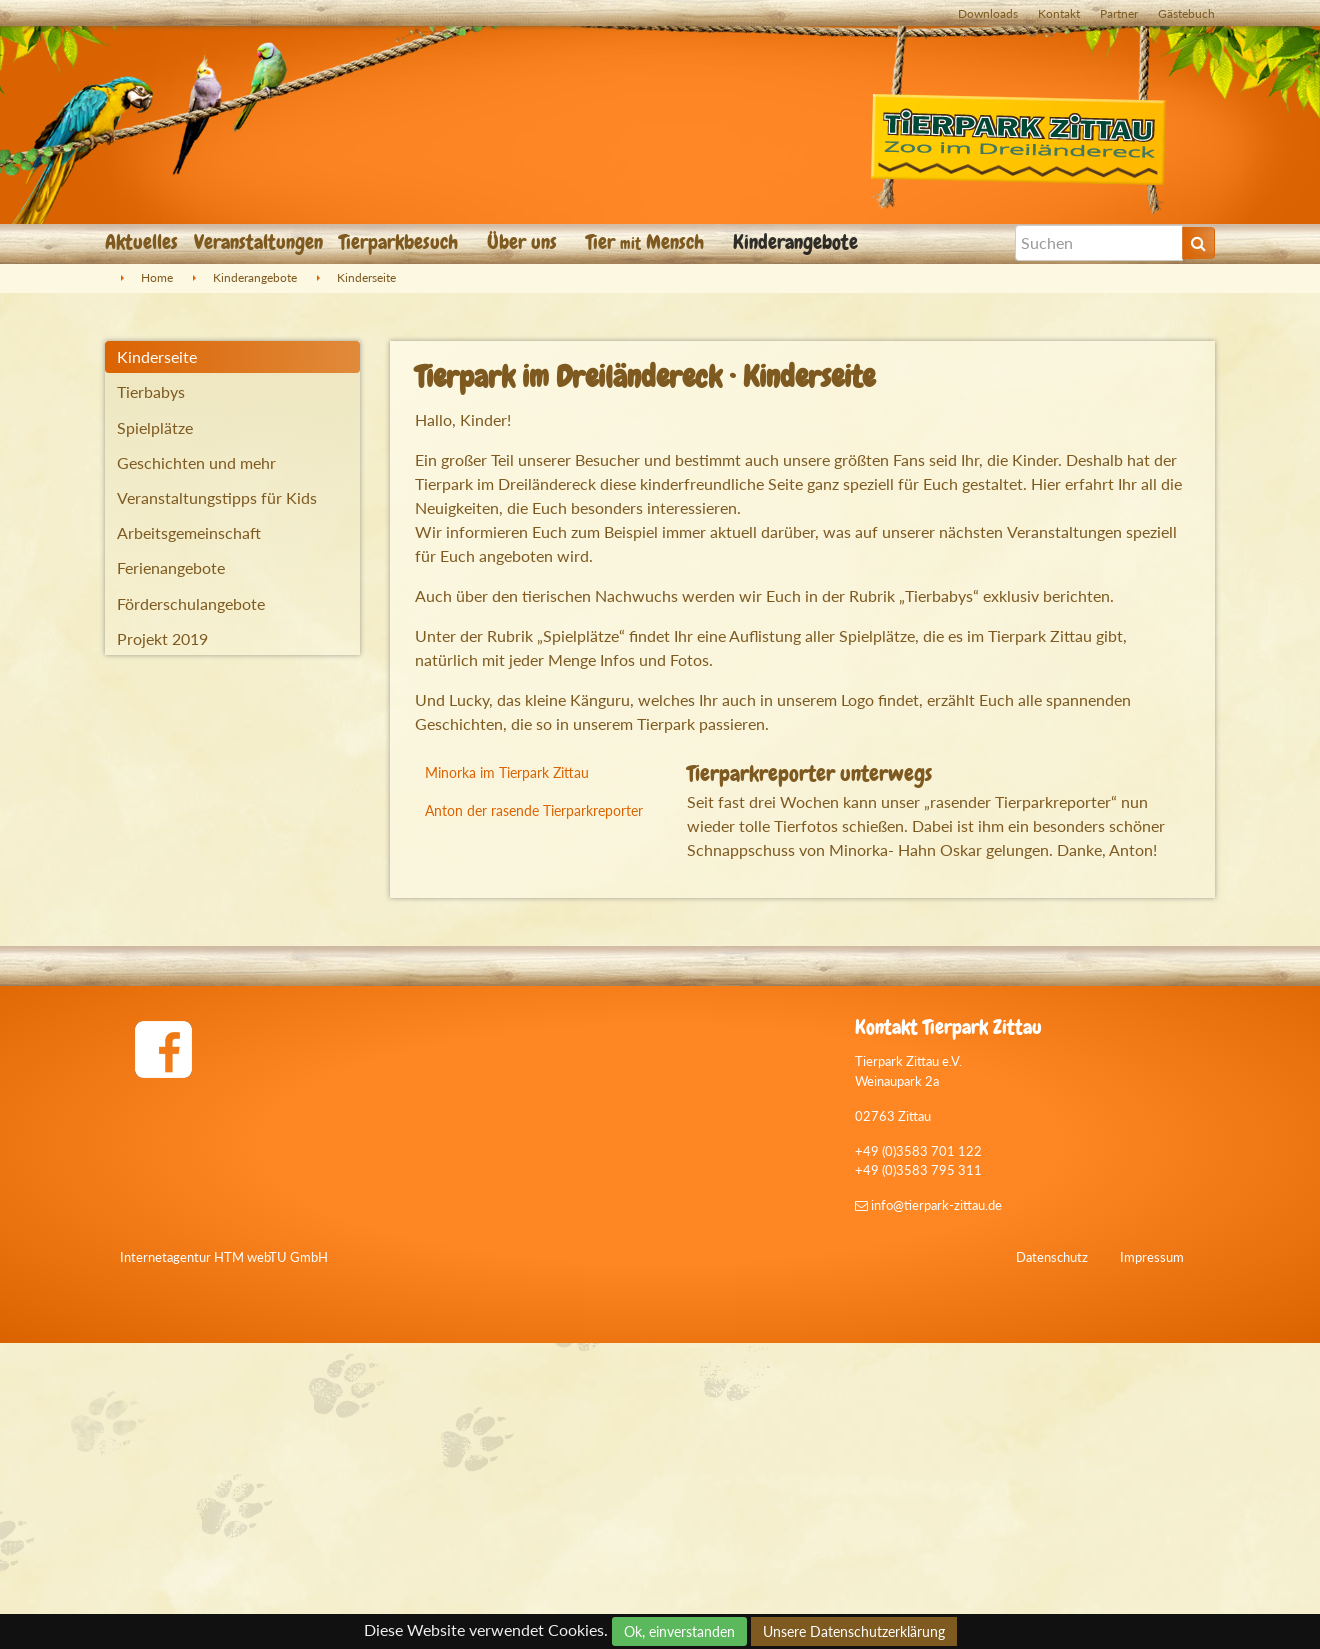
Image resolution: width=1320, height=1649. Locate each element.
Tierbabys (151, 391)
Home (157, 277)
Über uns (524, 242)
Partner (1119, 13)
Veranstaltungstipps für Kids (217, 497)
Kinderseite (366, 277)
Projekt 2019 (162, 638)
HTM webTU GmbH (271, 1563)
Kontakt (1059, 13)
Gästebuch (1186, 13)
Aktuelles (141, 242)
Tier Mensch (647, 242)
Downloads (988, 13)
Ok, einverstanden (679, 1631)
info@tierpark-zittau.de (928, 1512)
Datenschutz (1052, 1563)
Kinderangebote (798, 242)
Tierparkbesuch (401, 242)
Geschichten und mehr (196, 462)
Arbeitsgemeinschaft (189, 532)
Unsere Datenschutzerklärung (854, 1631)
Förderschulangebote (191, 603)
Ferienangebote (171, 567)
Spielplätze (155, 427)
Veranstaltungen (258, 242)
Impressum (1152, 1563)
